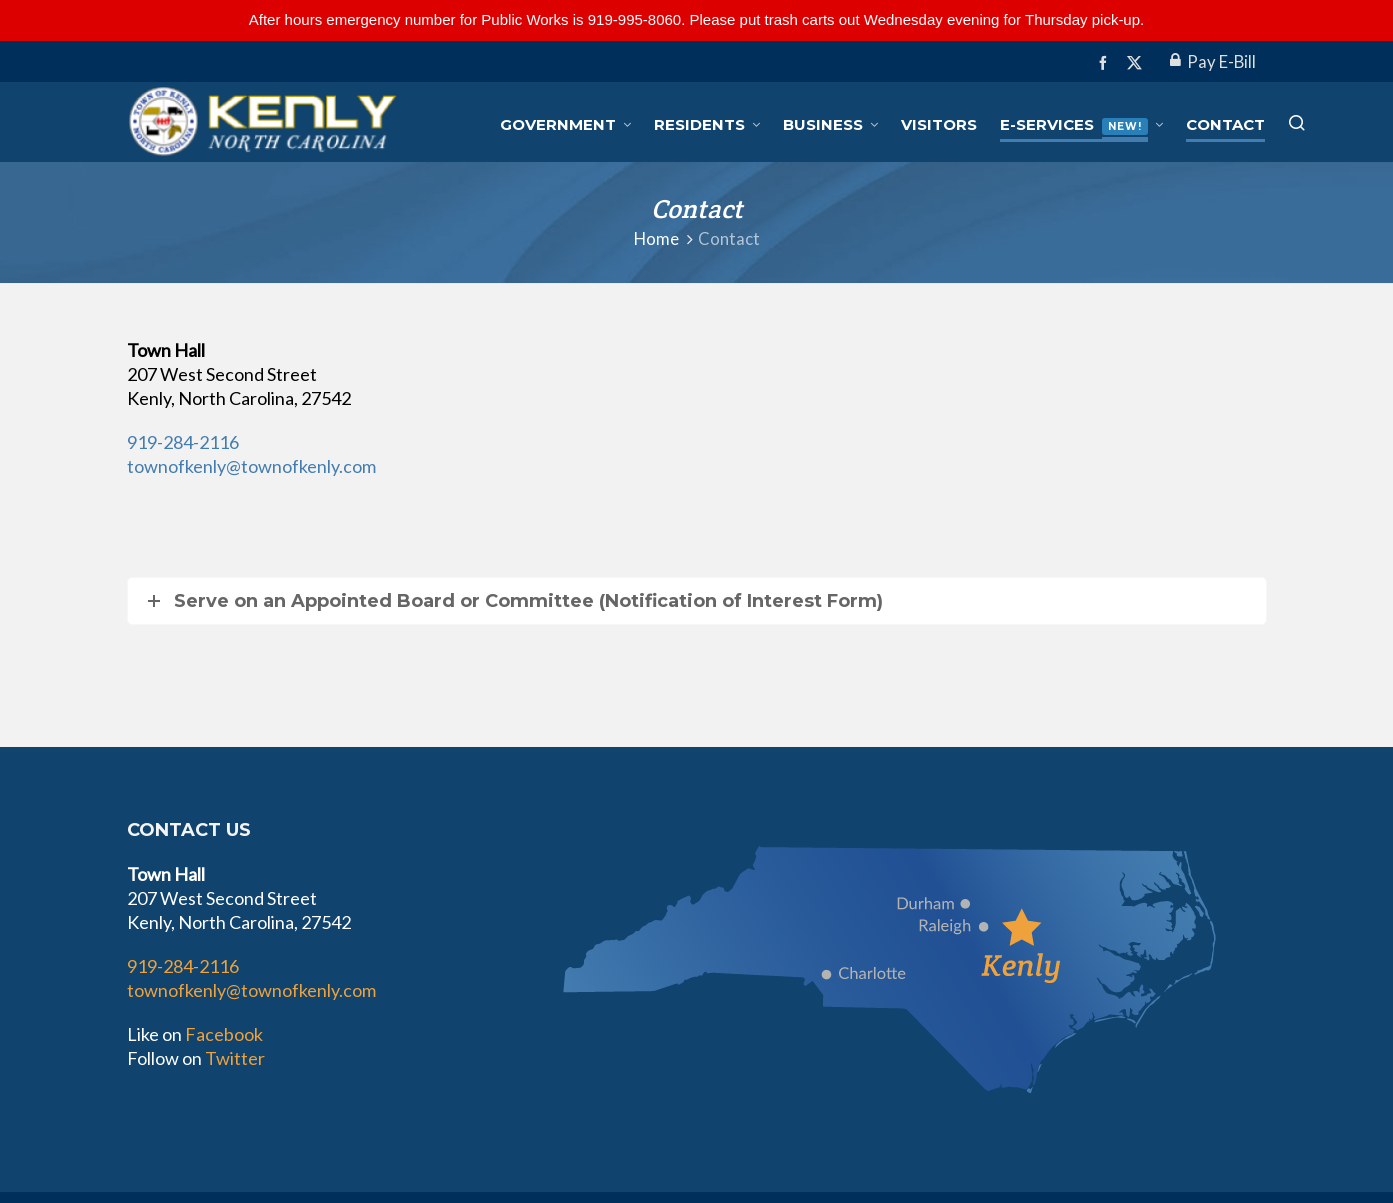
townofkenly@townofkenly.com (251, 466)
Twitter (235, 1058)
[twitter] (1137, 63)
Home (656, 239)
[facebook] (1106, 62)
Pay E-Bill (1213, 62)
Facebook (224, 1034)
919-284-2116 (183, 442)
